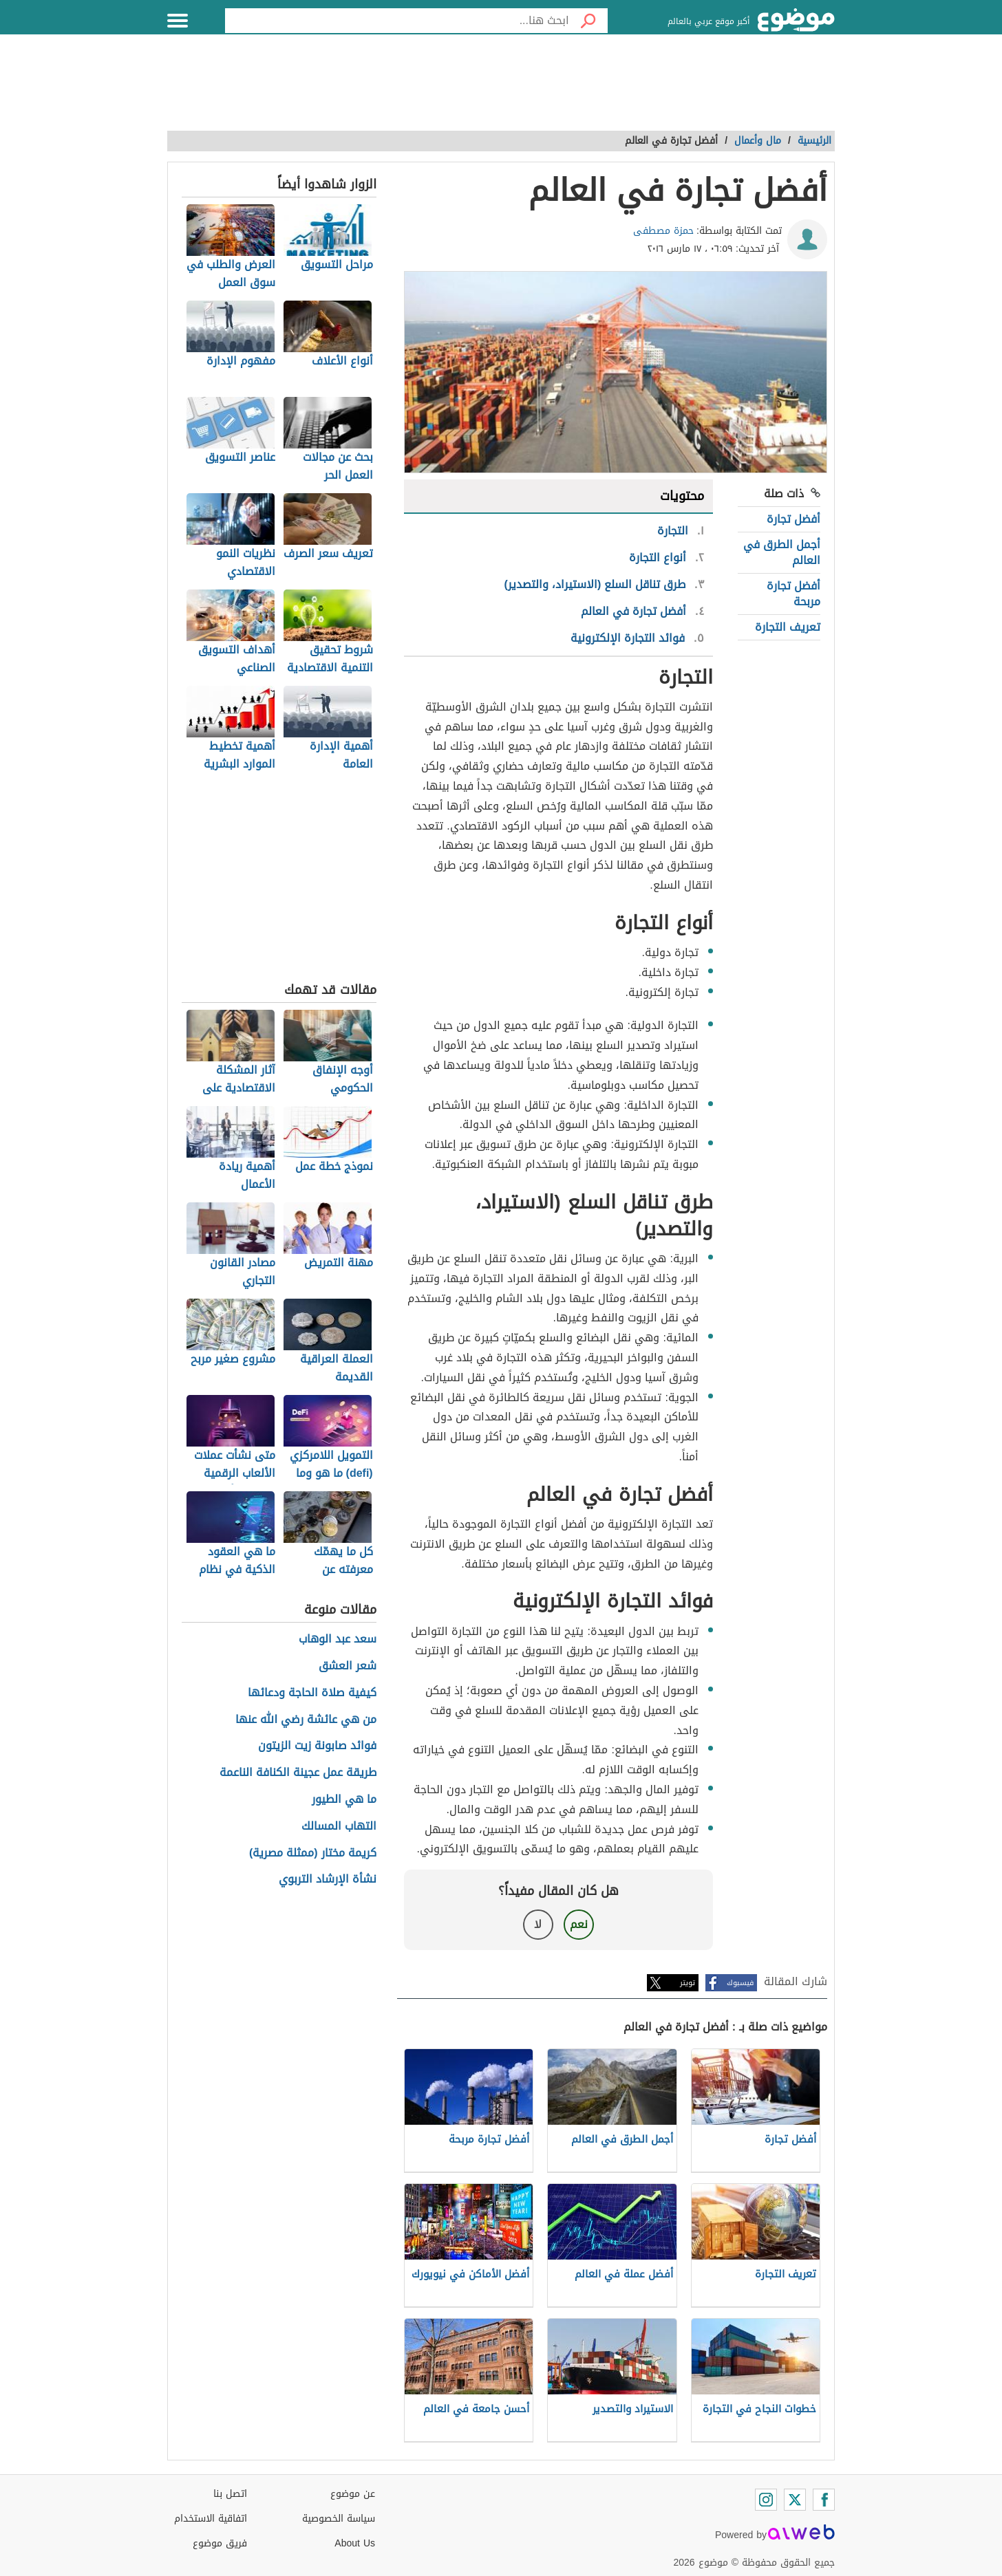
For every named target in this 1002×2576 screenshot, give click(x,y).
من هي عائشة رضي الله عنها (305, 1720)
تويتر (687, 1983)
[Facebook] (824, 2500)
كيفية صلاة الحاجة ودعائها (312, 1693)
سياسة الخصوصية (338, 2518)
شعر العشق (347, 1666)
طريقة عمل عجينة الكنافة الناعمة (298, 1773)
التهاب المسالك (338, 1827)
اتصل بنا (230, 2494)
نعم (579, 1924)
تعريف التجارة (787, 627)
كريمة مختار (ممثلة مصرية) (312, 1853)
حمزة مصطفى (663, 230)
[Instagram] (766, 2500)
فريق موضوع (220, 2543)
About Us (354, 2543)
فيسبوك (740, 1983)
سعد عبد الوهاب (337, 1639)
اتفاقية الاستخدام (210, 2518)
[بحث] (588, 20)
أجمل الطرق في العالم (781, 552)
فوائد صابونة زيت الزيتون (317, 1746)
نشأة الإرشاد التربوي (327, 1880)
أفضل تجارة (793, 519)
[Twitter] (795, 2500)
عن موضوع (352, 2494)
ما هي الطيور (344, 1800)
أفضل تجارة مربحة (793, 593)
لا (538, 1924)
